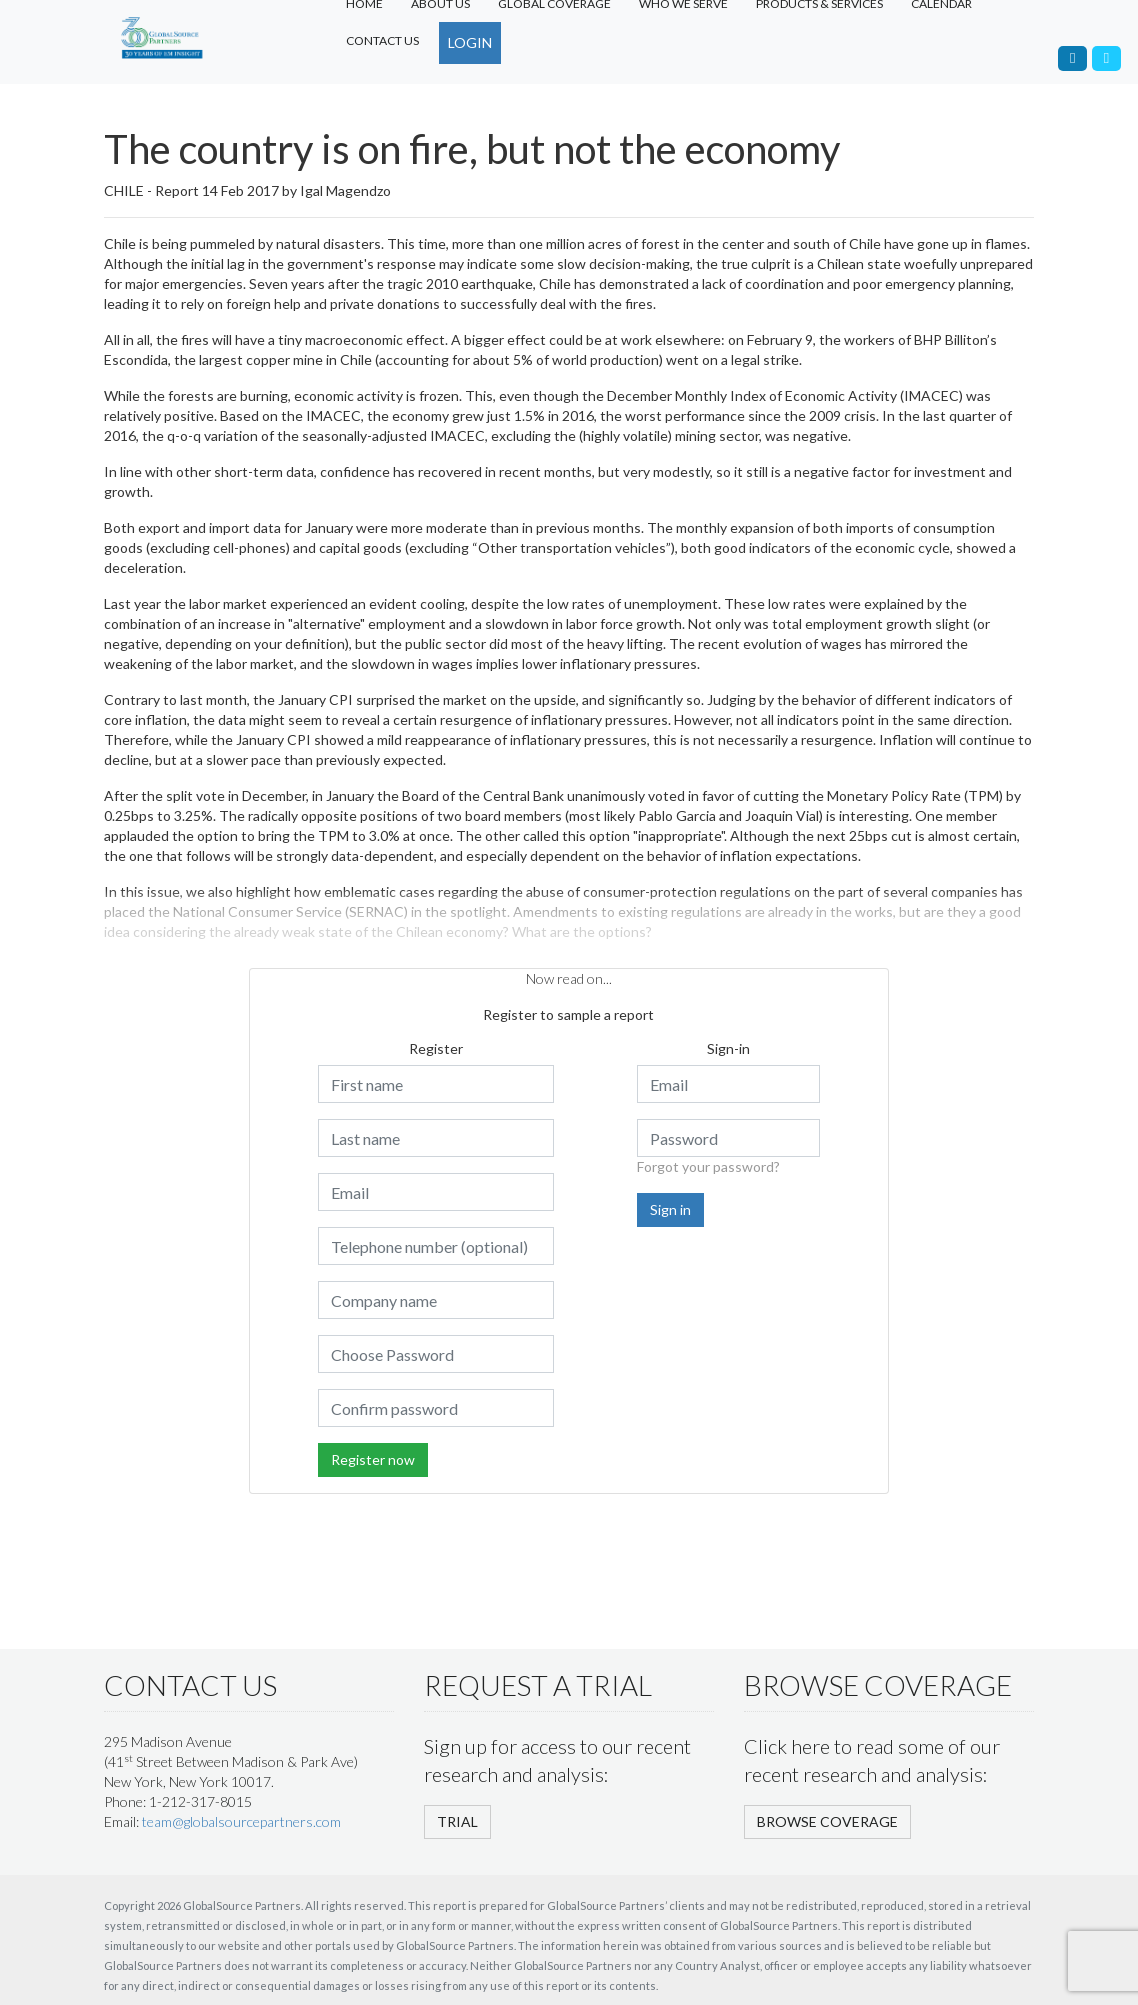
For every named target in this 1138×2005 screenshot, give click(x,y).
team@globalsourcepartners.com (241, 1821)
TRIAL (457, 1821)
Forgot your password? (708, 1166)
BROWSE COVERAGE (827, 1821)
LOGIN (470, 42)
